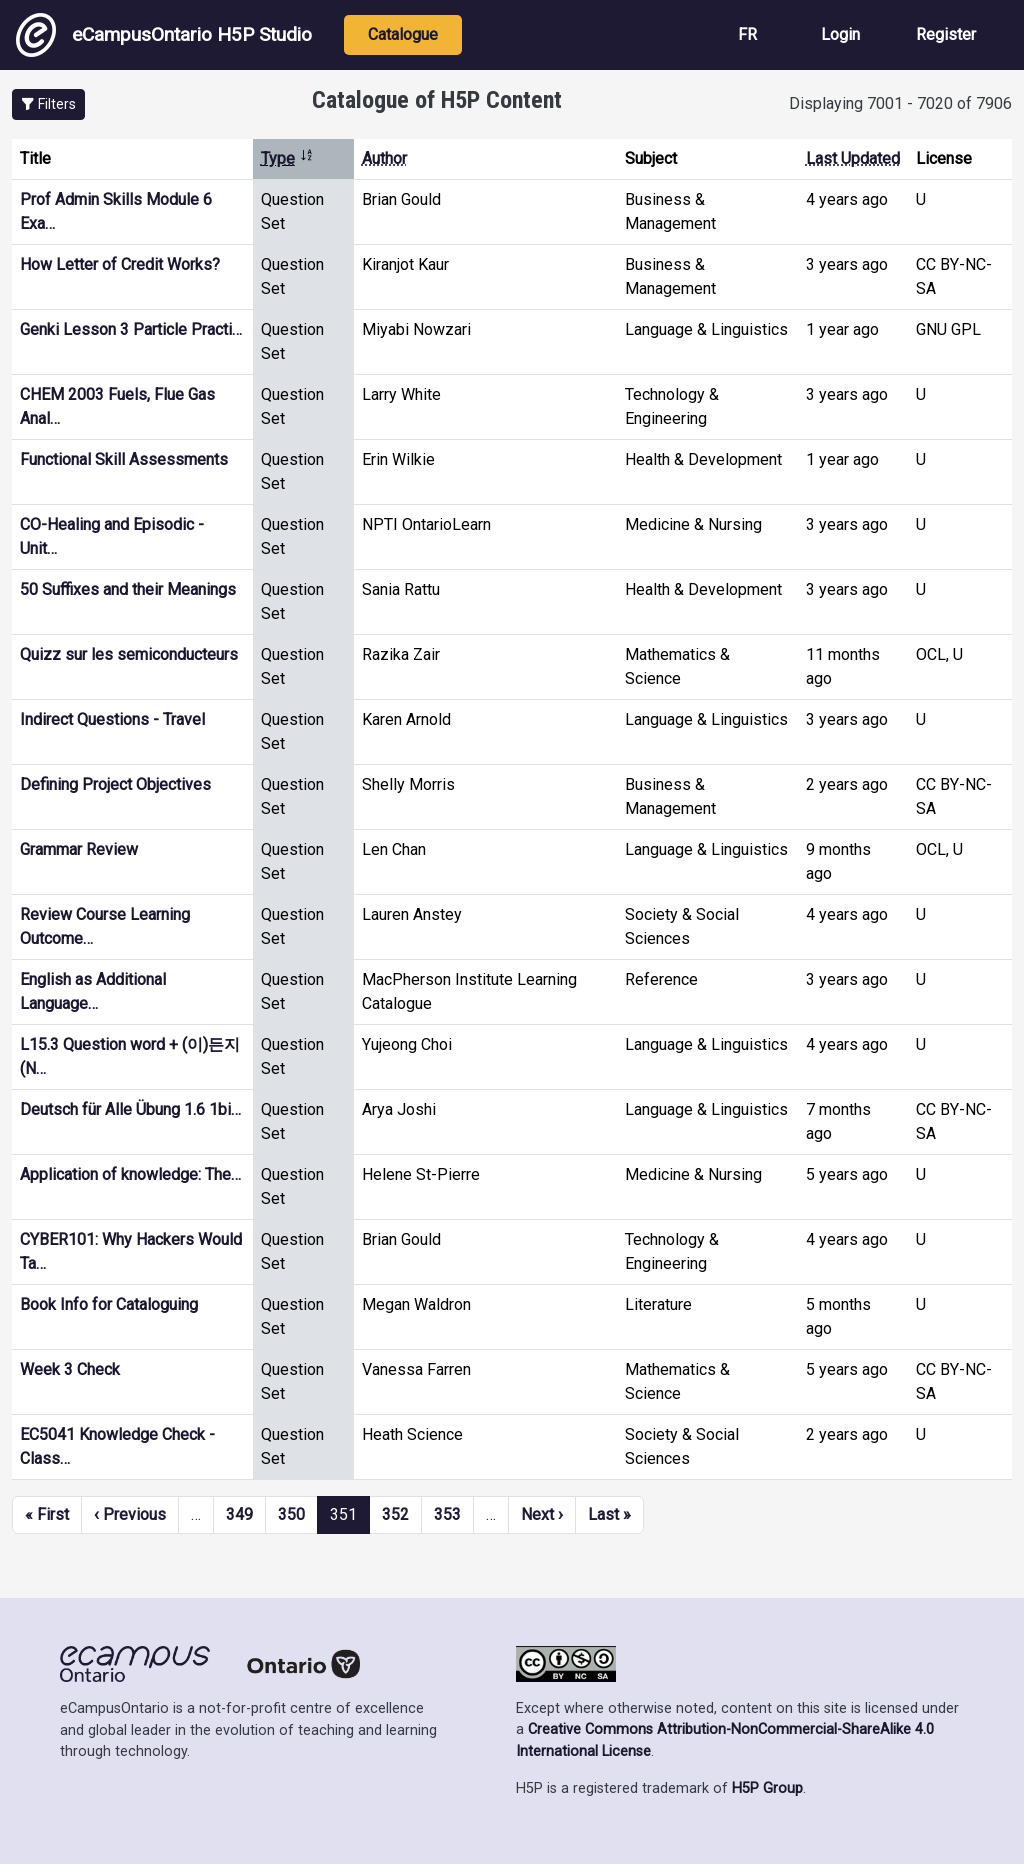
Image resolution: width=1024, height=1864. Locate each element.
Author (384, 158)
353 (447, 1514)
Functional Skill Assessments (124, 459)
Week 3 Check (70, 1369)
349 (239, 1514)
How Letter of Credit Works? (120, 264)
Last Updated (853, 158)
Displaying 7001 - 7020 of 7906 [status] (900, 103)
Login (840, 34)
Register (946, 34)
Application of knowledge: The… (130, 1174)
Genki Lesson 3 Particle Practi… (131, 329)
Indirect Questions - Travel (112, 719)
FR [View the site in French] (747, 34)
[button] (48, 104)
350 (291, 1514)
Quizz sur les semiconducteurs (129, 654)
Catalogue (403, 34)
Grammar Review (79, 849)
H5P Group (767, 1788)
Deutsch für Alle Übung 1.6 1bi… (130, 1109)
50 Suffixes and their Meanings (128, 589)
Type (287, 158)
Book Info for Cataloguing (109, 1304)
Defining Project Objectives (115, 784)
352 (395, 1514)
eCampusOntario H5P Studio (164, 35)
